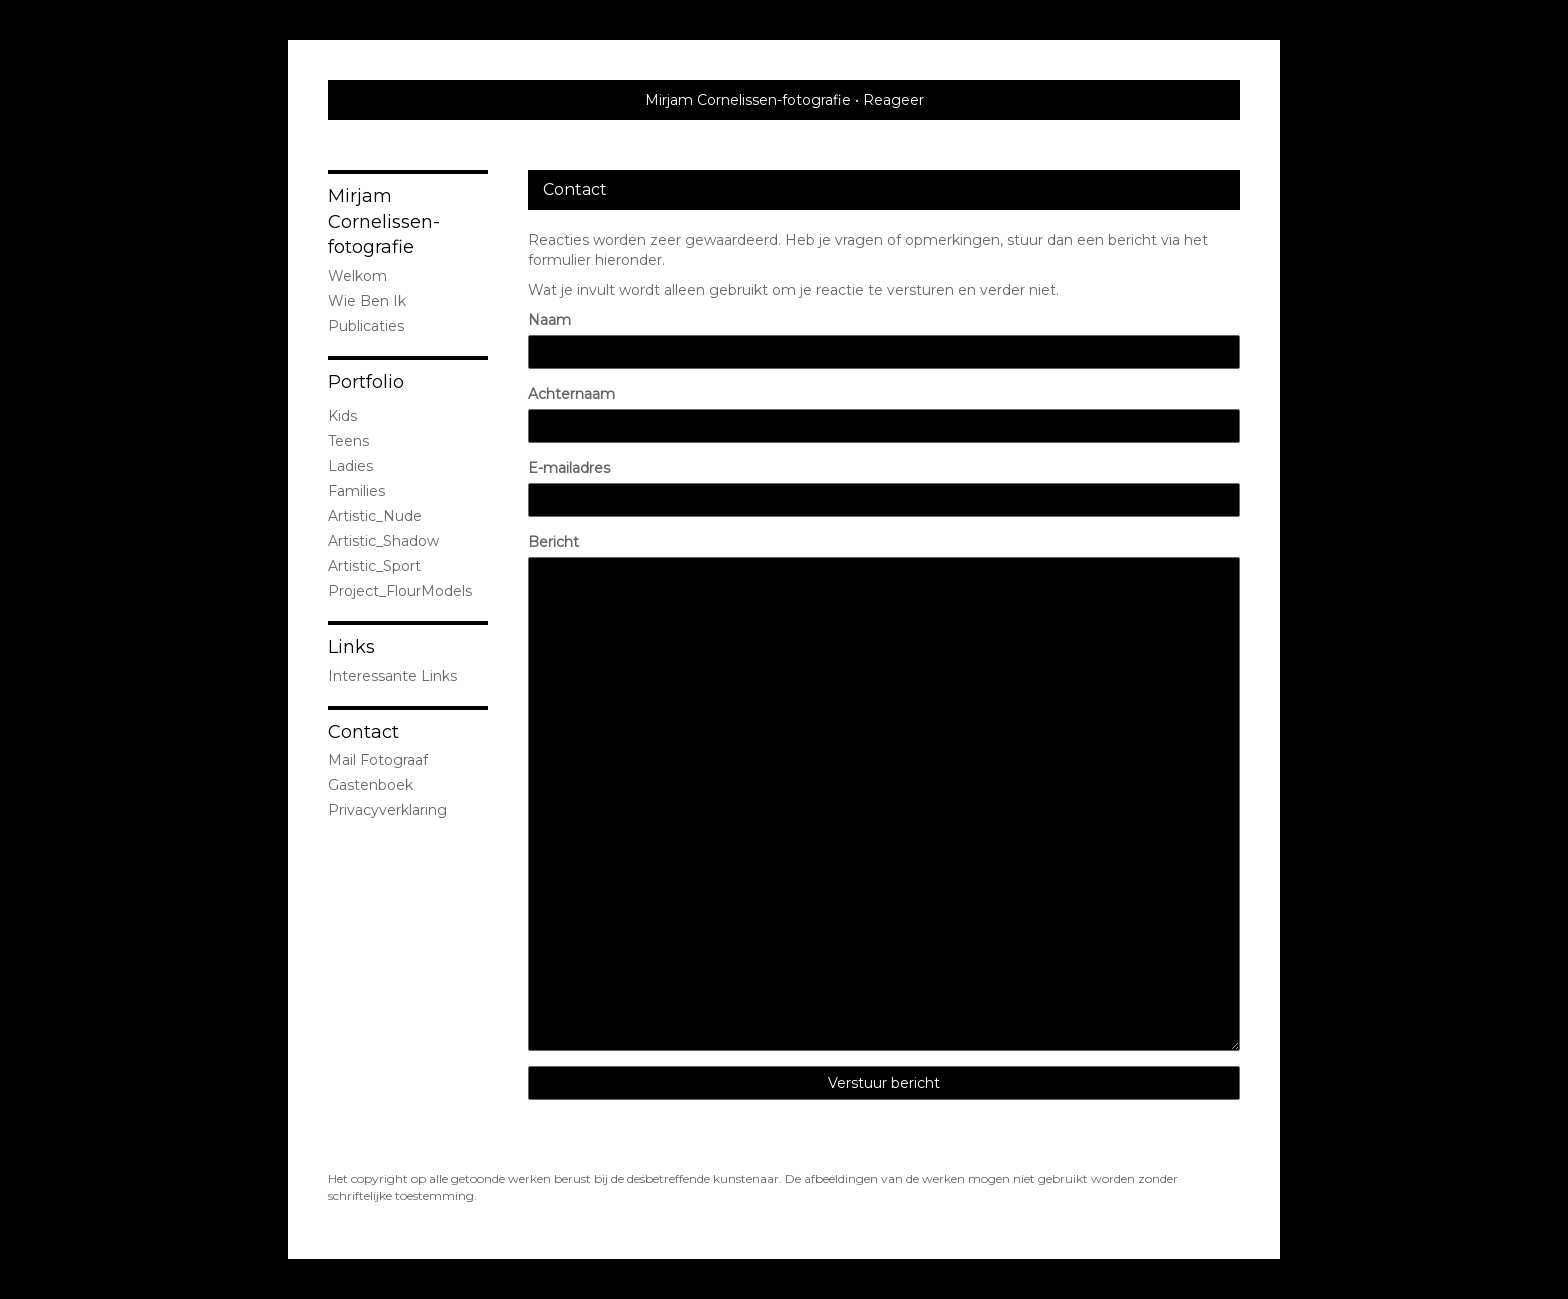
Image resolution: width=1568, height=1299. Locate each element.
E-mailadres (569, 468)
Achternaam (571, 394)
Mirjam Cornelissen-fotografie (748, 100)
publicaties (366, 326)
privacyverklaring (387, 810)
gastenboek (370, 785)
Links (351, 647)
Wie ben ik (367, 301)
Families (356, 491)
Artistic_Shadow (383, 541)
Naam (549, 320)
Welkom (357, 276)
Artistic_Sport (374, 566)
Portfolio (366, 382)
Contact (363, 732)
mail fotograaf (378, 760)
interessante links (392, 676)
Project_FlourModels (400, 591)
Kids (342, 416)
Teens (348, 441)
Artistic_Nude (375, 516)
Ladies (350, 466)
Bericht (553, 542)
